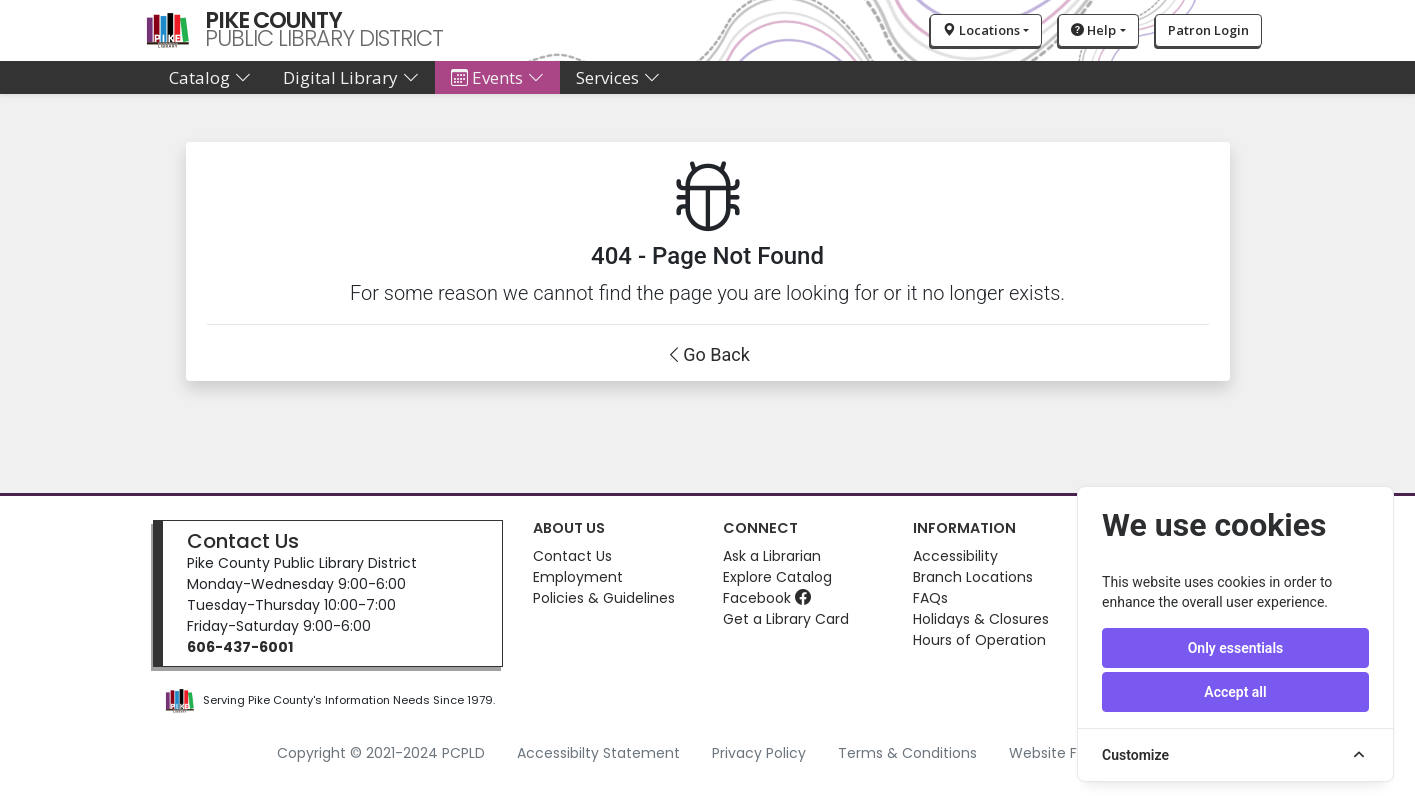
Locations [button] (981, 30)
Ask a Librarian (772, 556)
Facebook (767, 598)
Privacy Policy (759, 753)
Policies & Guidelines (604, 598)
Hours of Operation (979, 640)
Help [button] (1093, 30)
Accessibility (955, 556)
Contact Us (243, 541)
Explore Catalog (777, 577)
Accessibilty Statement (598, 753)
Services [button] (618, 77)
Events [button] (497, 77)
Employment (578, 577)
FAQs (930, 598)
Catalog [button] (210, 77)
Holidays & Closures (981, 619)
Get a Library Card (786, 619)
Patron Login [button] (1208, 30)
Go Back (716, 354)
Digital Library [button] (351, 77)
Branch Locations (973, 577)
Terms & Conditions (907, 753)
